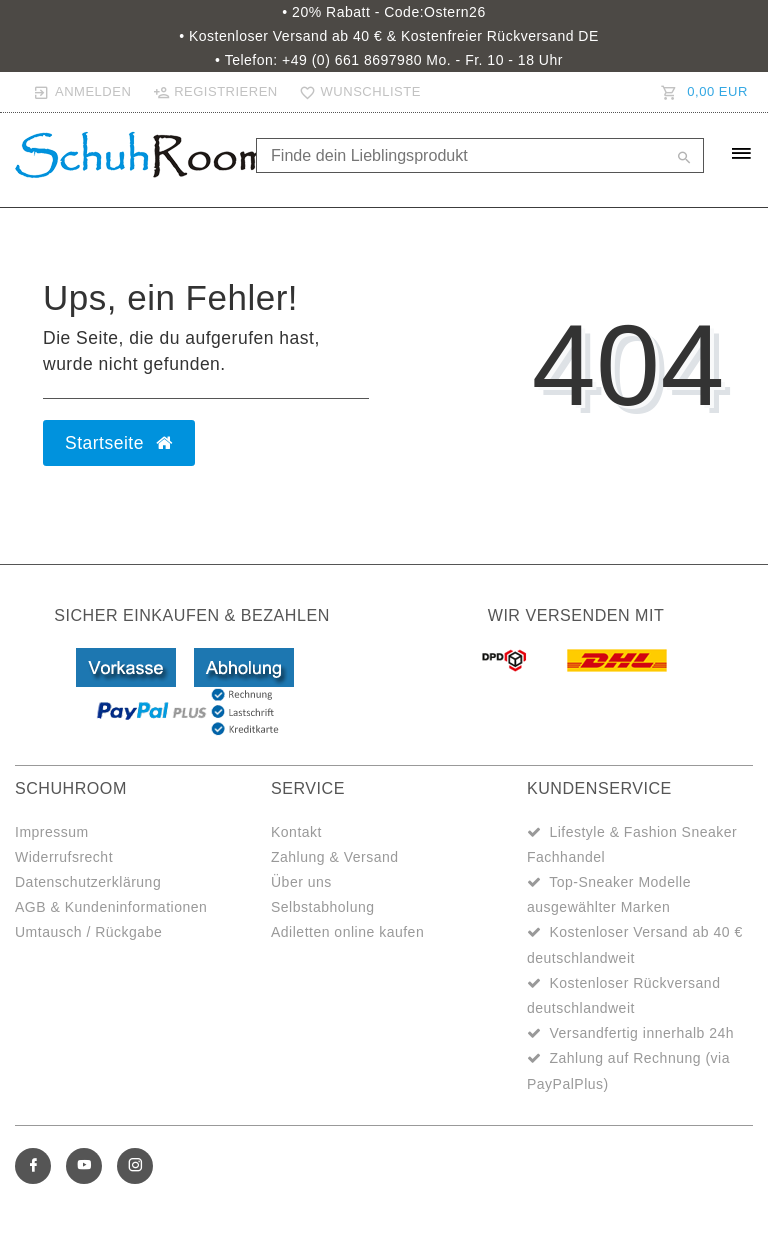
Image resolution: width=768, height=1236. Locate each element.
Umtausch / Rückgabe (88, 932)
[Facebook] (33, 1166)
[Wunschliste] (356, 92)
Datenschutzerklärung (88, 882)
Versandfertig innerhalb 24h (641, 1033)
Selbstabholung (323, 907)
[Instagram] (135, 1166)
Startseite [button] (119, 443)
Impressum (52, 832)
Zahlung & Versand (335, 857)
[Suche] (684, 159)
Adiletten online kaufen (347, 932)
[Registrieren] (215, 92)
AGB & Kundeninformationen (111, 907)
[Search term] (480, 155)
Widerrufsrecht (64, 857)
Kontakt (296, 832)
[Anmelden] (82, 92)
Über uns (301, 882)
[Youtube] (84, 1166)
